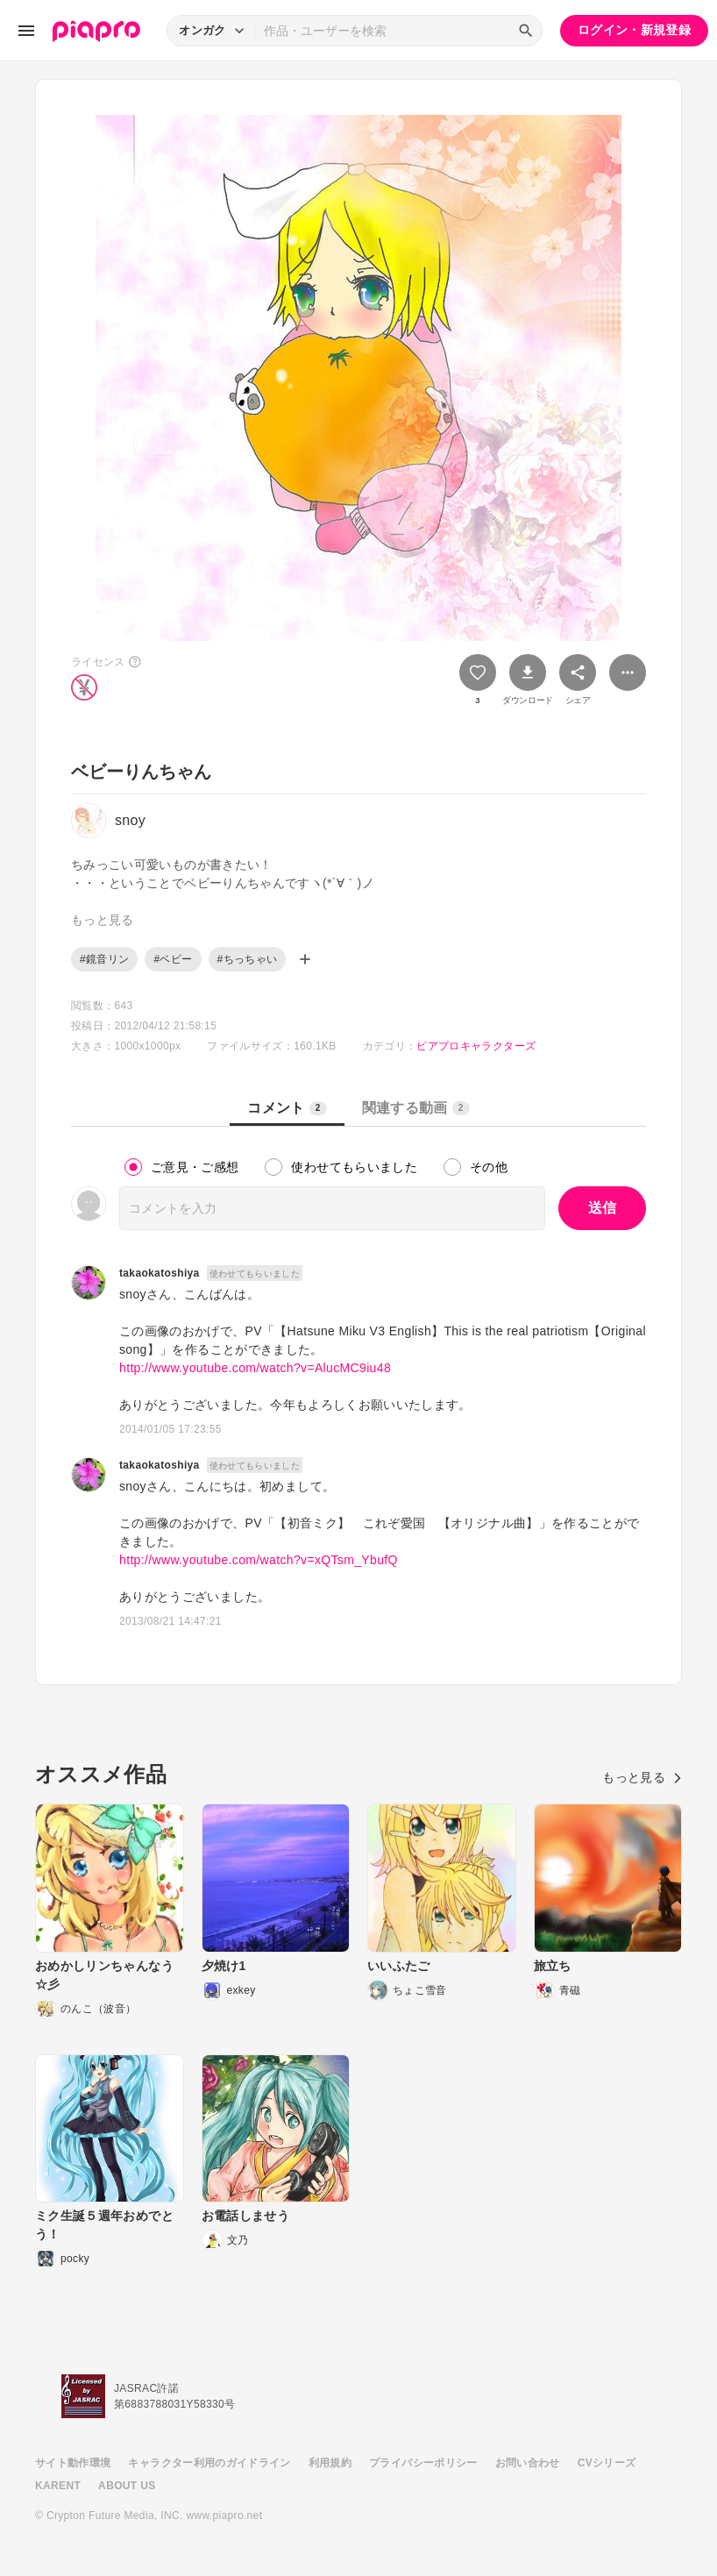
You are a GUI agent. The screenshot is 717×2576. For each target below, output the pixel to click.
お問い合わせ (527, 2463)
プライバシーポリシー (423, 2463)
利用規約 (330, 2463)
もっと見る (642, 1777)
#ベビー (172, 959)
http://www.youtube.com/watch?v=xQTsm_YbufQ (258, 1560)
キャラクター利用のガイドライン (209, 2463)
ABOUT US (126, 2486)
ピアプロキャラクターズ (476, 1046)
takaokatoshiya (159, 1273)
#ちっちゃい (247, 959)
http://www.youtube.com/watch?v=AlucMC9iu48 (255, 1368)
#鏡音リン (104, 959)
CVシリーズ (607, 2463)
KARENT (58, 2486)
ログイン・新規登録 (634, 30)
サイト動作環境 (72, 2463)
